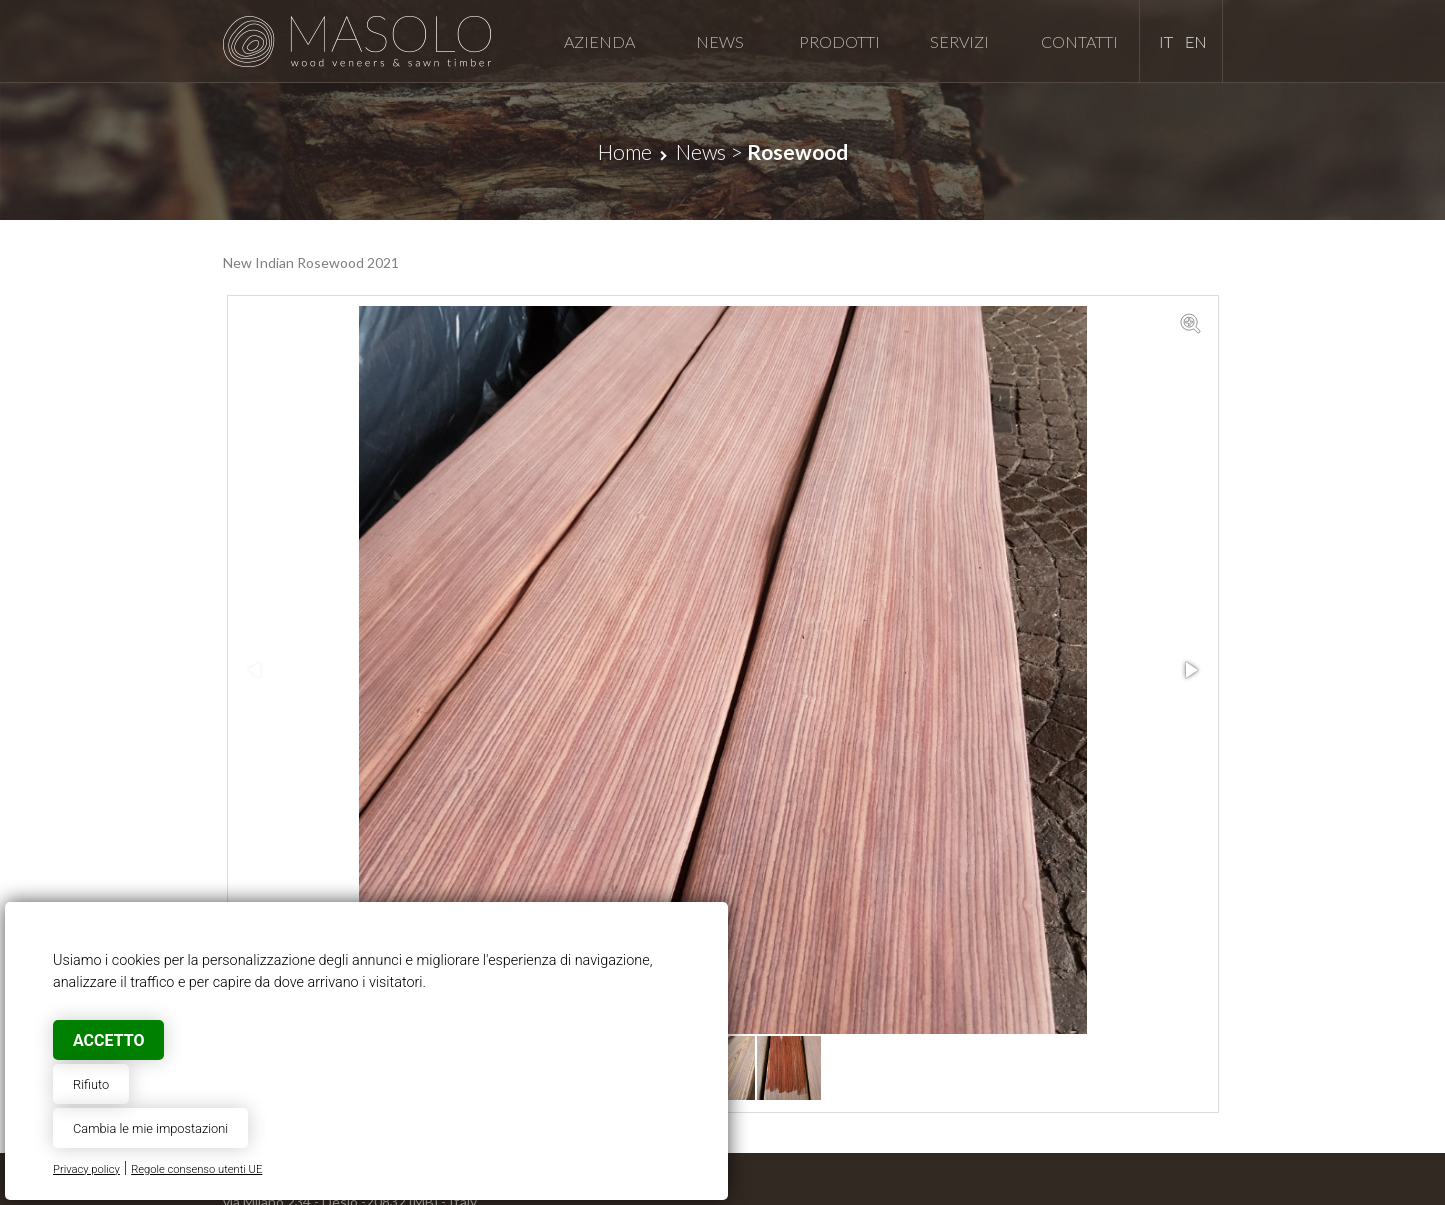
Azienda (599, 41)
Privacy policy (86, 1169)
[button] (1190, 324)
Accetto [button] (108, 1040)
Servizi (959, 41)
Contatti (1079, 41)
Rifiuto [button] (91, 1084)
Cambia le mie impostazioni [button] (150, 1128)
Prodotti (839, 41)
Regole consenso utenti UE (196, 1169)
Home (625, 151)
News (720, 41)
